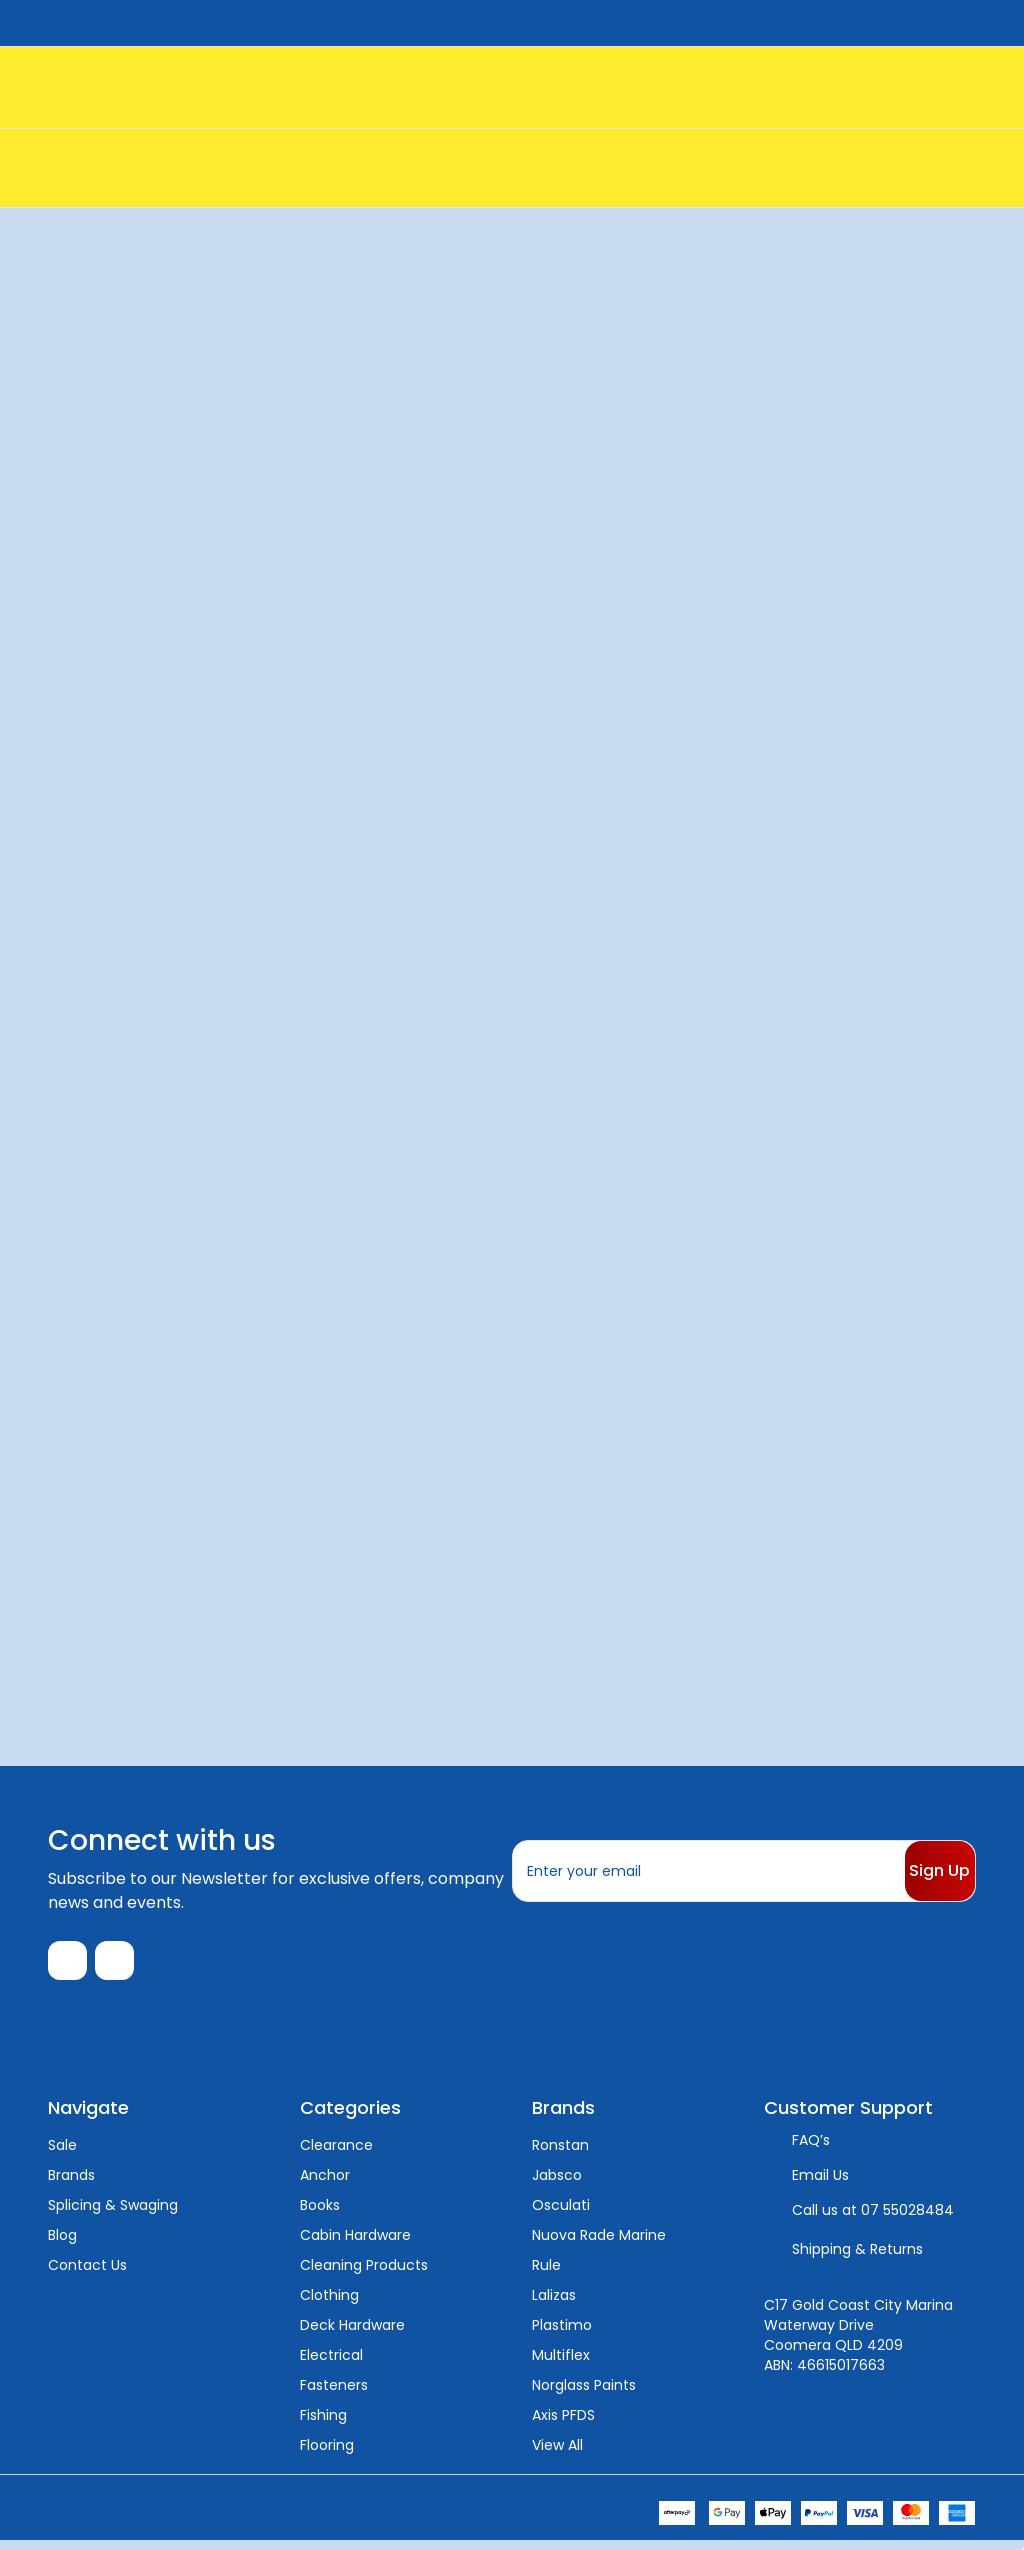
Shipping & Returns (857, 2258)
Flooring (327, 2454)
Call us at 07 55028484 (873, 2219)
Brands (71, 2184)
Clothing (329, 2304)
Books (320, 2214)
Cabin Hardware (355, 2244)
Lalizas (554, 2304)
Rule (546, 2274)
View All (557, 2454)
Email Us (820, 2184)
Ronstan (560, 2154)
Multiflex (561, 2364)
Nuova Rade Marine (599, 2244)
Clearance (336, 2154)
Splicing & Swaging (113, 2214)
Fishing (323, 2424)
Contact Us (87, 2274)
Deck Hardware (352, 2334)
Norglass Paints (584, 2394)
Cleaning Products (364, 2274)
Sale (62, 2154)
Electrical (331, 2364)
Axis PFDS (563, 2424)
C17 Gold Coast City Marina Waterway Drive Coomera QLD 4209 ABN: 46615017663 (858, 2344)
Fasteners (334, 2394)
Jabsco (557, 2184)
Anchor (325, 2184)
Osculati (561, 2214)
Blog (62, 2244)
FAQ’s (811, 2149)
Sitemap (300, 2515)
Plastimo (562, 2334)
